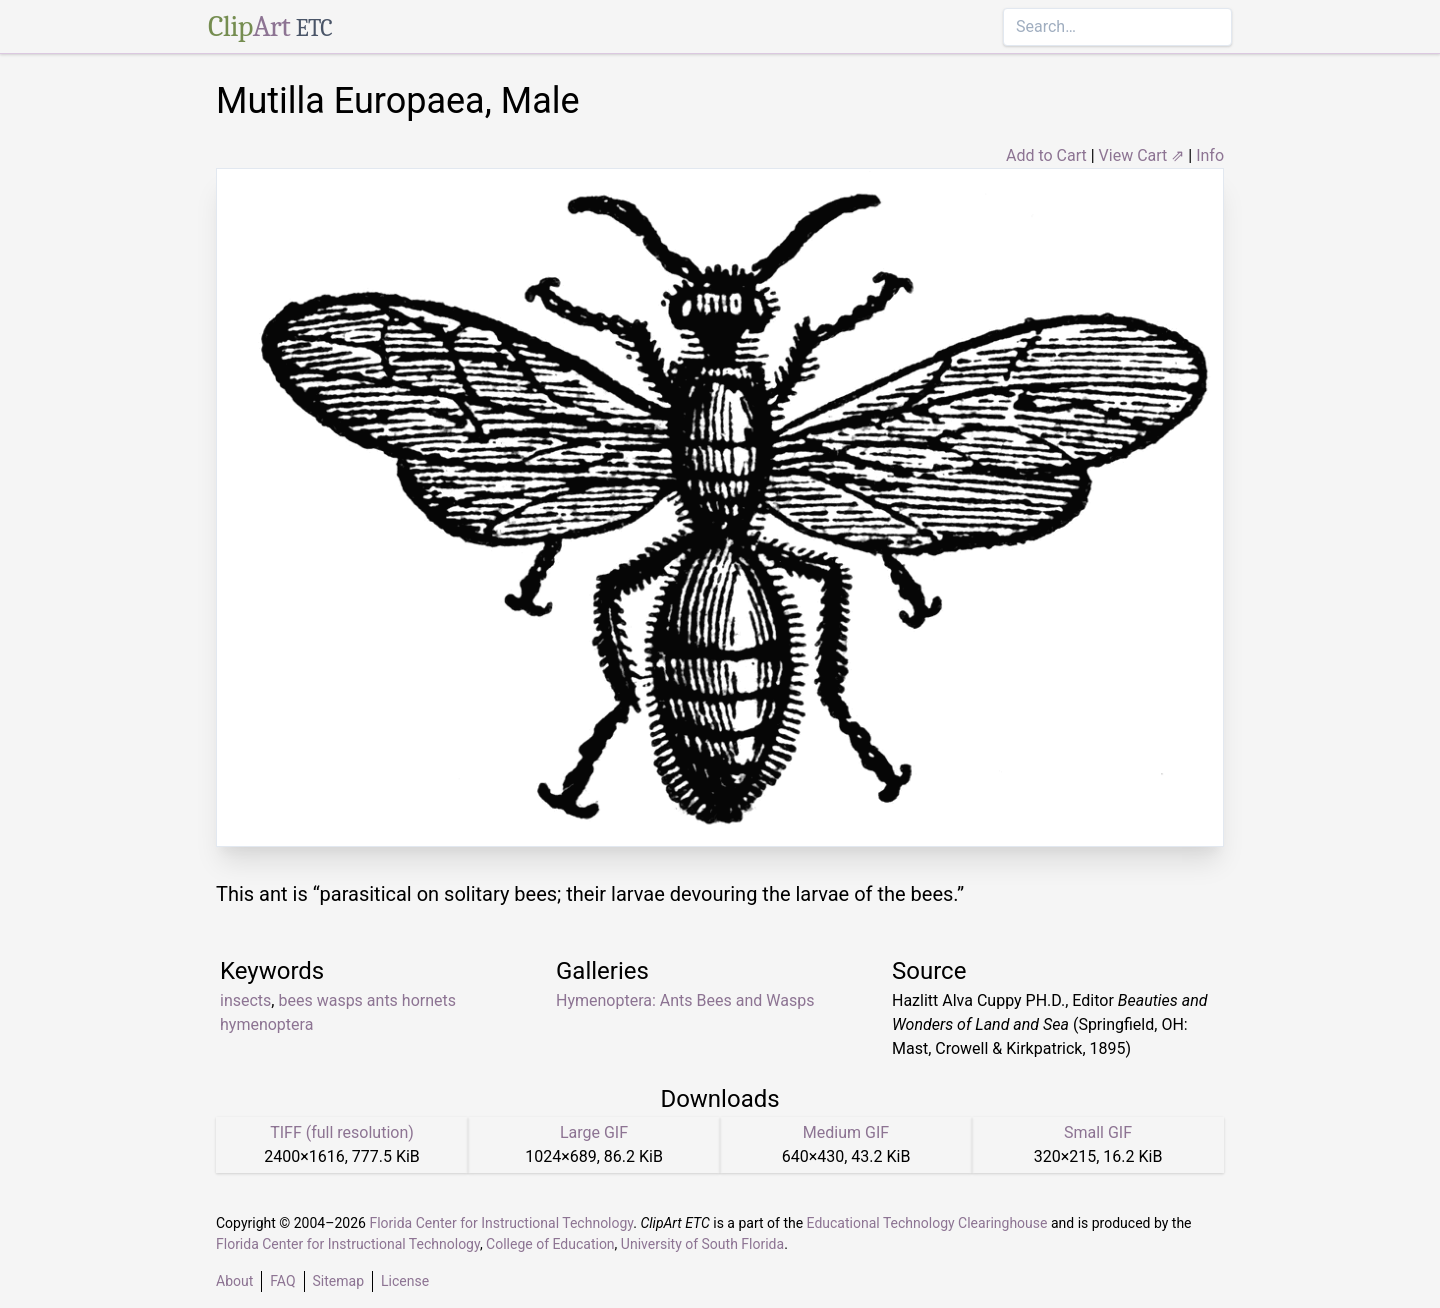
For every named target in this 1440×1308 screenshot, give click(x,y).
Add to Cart (1046, 155)
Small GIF (1098, 1132)
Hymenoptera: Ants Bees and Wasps (685, 1000)
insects (245, 1000)
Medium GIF (846, 1132)
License (405, 1281)
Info (1210, 155)
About (234, 1281)
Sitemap (338, 1281)
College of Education (550, 1244)
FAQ (282, 1281)
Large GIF (594, 1132)
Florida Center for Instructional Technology (501, 1223)
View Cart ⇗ (1142, 155)
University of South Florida (702, 1244)
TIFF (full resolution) (342, 1132)
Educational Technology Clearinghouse (927, 1223)
